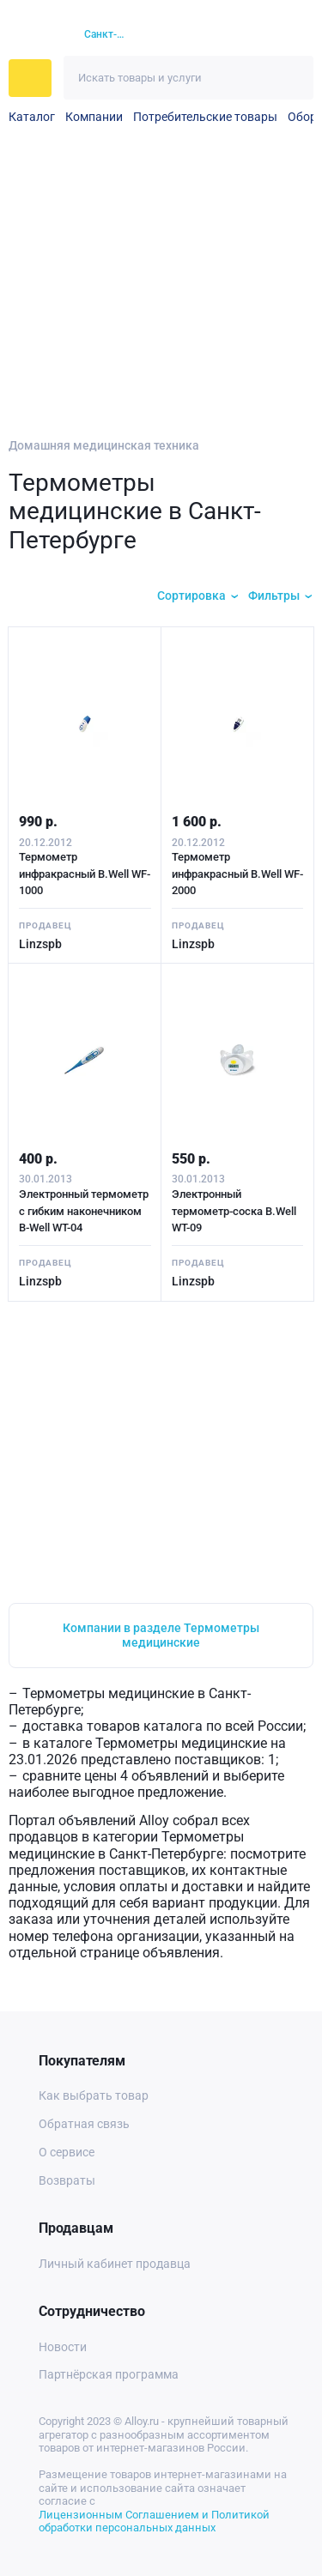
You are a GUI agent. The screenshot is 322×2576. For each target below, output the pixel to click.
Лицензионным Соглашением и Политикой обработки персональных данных (154, 2521)
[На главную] (36, 35)
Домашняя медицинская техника (104, 445)
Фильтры (274, 595)
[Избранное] (236, 35)
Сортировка (191, 595)
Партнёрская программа (109, 2374)
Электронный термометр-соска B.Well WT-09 (234, 1211)
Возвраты (67, 2180)
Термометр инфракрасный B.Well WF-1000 (84, 873)
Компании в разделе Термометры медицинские (161, 1635)
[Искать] (291, 78)
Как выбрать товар (94, 2095)
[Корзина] (267, 35)
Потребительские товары (205, 117)
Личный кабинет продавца (115, 2264)
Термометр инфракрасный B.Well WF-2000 (237, 873)
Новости (63, 2347)
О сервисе (66, 2152)
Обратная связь (84, 2124)
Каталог (32, 117)
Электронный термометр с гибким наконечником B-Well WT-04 (84, 1211)
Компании (94, 117)
